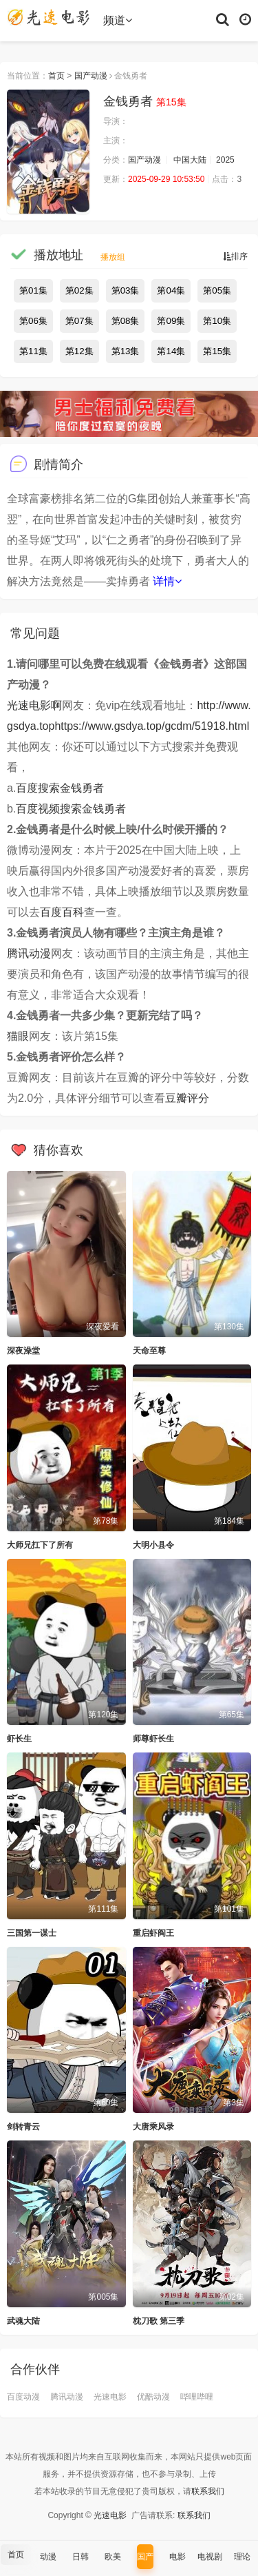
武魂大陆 (23, 2321)
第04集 (171, 290)
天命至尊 (149, 1351)
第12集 (79, 351)
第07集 (79, 321)
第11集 (33, 351)
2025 (225, 160)
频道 (117, 20)
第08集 (125, 321)
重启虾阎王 (153, 1933)
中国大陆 (189, 160)
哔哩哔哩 (196, 2397)
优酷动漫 (153, 2397)
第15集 (217, 351)
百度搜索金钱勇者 (60, 788)
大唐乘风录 (153, 2127)
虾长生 (19, 1739)
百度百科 (62, 912)
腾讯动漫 (29, 953)
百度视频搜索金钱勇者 (71, 809)
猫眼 (18, 1036)
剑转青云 (23, 2127)
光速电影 (110, 2397)
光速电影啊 (34, 705)
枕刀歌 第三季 (158, 2321)
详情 (167, 581)
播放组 (112, 257)
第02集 (79, 290)
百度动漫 (23, 2397)
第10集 (217, 321)
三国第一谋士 (31, 1933)
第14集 (171, 351)
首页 (56, 76)
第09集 (171, 321)
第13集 (125, 351)
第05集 (217, 290)
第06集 (33, 321)
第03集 (125, 290)
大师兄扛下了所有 (40, 1545)
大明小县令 (153, 1545)
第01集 (33, 290)
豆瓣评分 (187, 1098)
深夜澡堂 (23, 1351)
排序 (235, 256)
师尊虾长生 (153, 1739)
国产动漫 (90, 76)
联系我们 (207, 2491)
